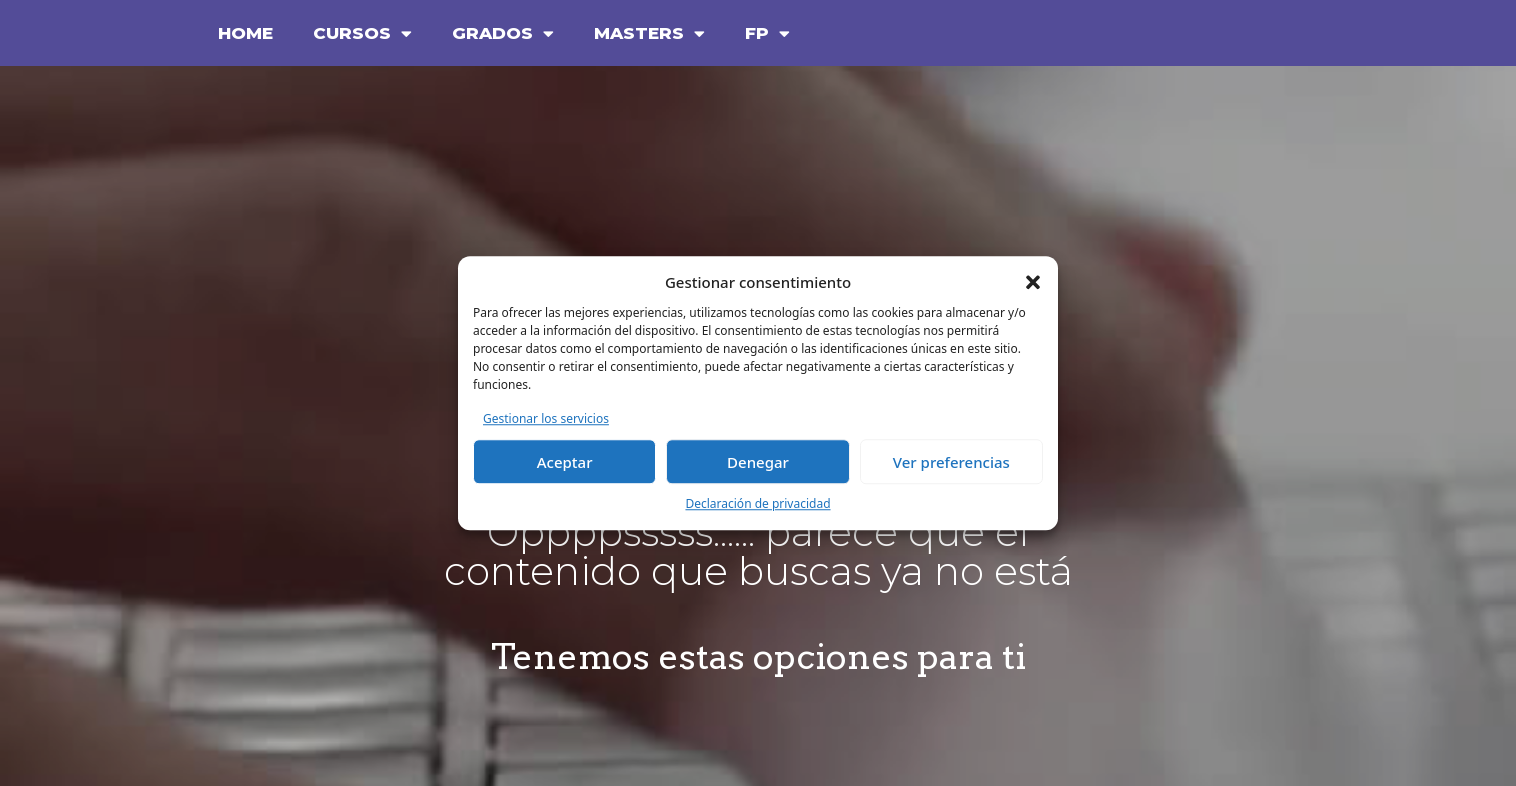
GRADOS (503, 33)
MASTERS (649, 33)
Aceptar (565, 462)
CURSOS (362, 33)
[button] (1033, 283)
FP (767, 33)
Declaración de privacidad (757, 503)
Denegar (758, 462)
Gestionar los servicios (546, 418)
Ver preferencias (951, 462)
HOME (245, 33)
